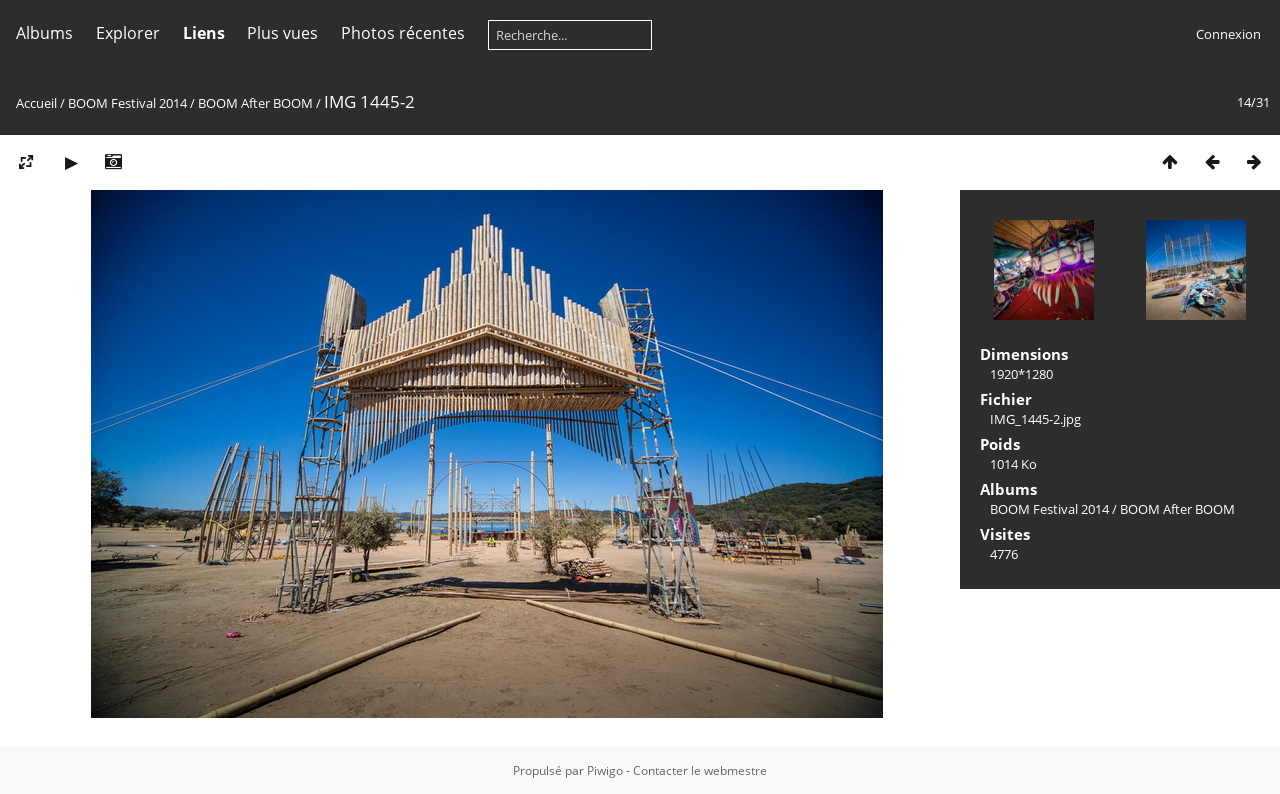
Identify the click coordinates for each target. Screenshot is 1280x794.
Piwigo (605, 770)
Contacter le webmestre (700, 770)
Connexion (1228, 34)
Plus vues (282, 33)
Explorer (128, 33)
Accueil (36, 103)
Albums (44, 33)
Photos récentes (403, 33)
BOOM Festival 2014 (127, 103)
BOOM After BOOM (255, 103)
